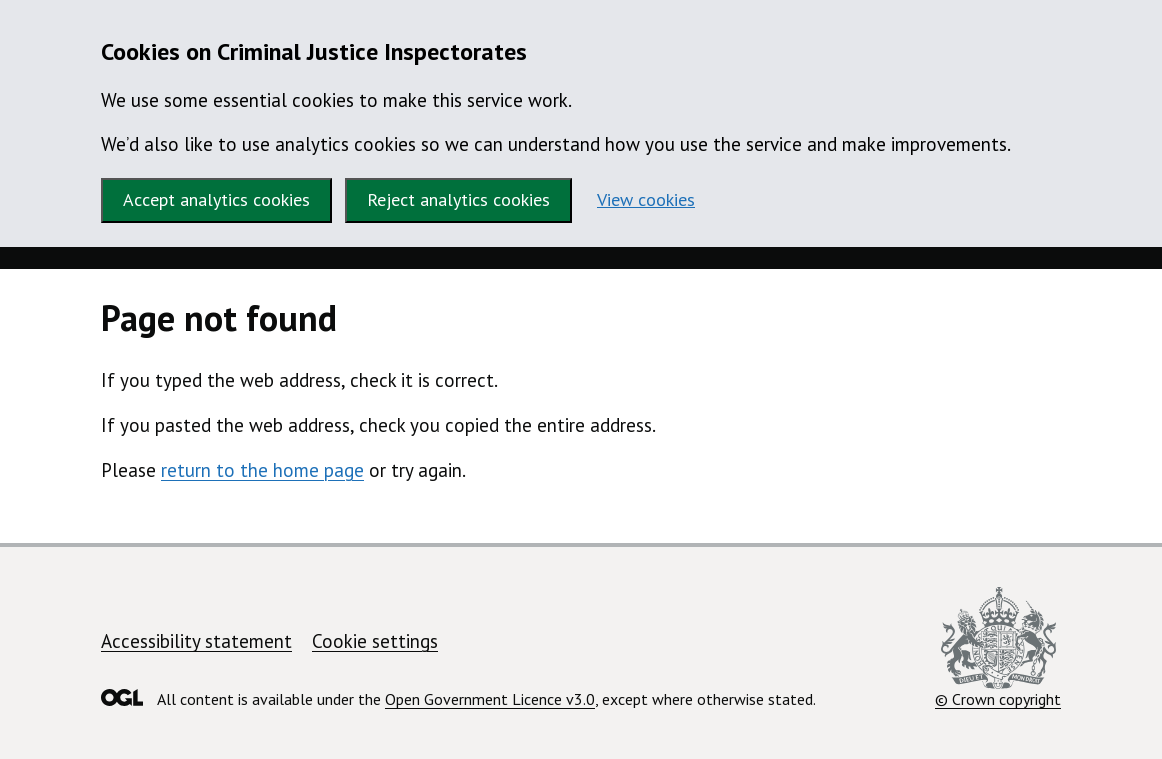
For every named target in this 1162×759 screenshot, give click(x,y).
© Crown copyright (998, 648)
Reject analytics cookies (458, 199)
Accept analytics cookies (216, 199)
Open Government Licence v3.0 (490, 699)
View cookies (646, 199)
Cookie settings (375, 641)
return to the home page (262, 470)
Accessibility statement (196, 641)
